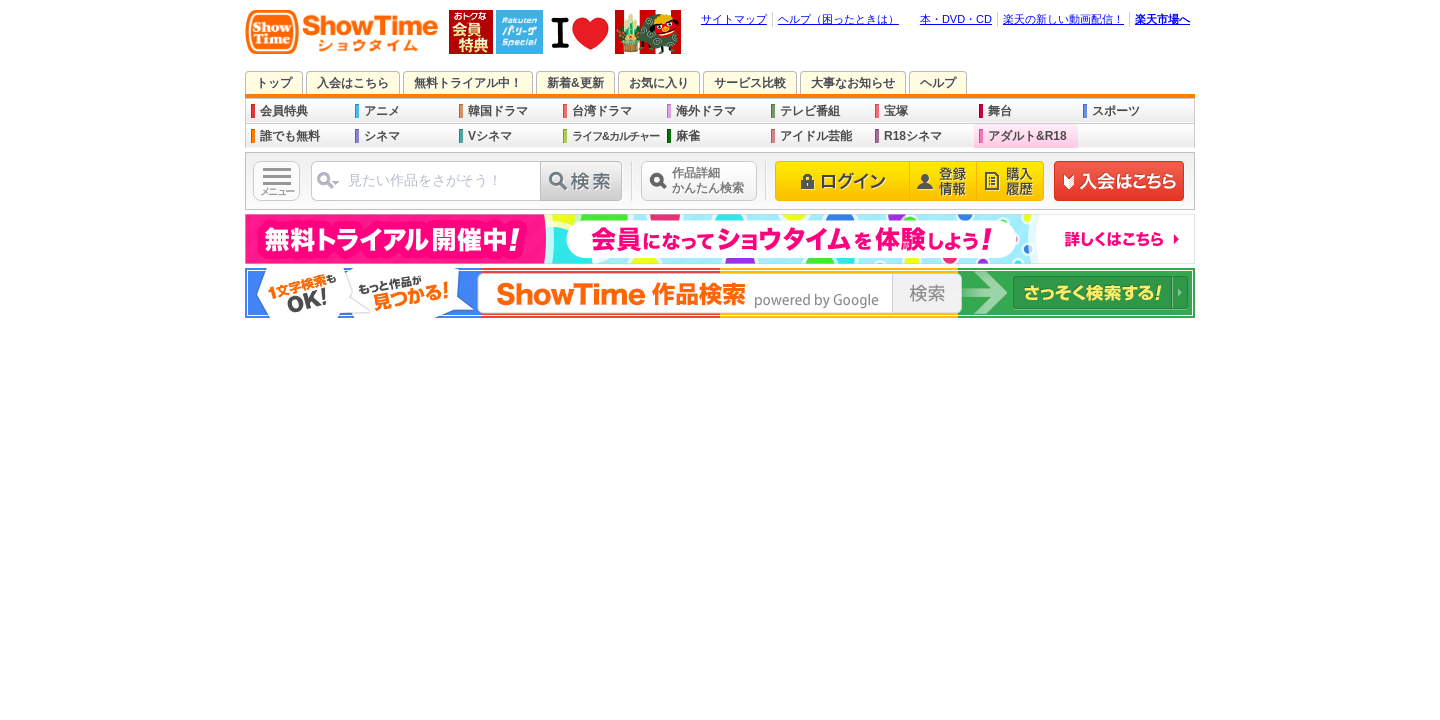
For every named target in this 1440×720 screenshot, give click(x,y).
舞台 (1000, 111)
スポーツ (1116, 111)
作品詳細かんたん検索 (708, 180)
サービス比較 (750, 83)
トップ (274, 83)
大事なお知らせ (853, 83)
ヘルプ (938, 83)
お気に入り (659, 83)
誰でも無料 (290, 136)
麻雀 (688, 136)
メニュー (277, 191)
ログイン (842, 181)
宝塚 (896, 111)
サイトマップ (734, 19)
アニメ (382, 111)
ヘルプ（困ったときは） (838, 19)
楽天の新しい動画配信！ (1063, 19)
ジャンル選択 (327, 188)
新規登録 (1119, 181)
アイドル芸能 (816, 136)
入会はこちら (353, 83)
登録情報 (943, 181)
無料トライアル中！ (468, 83)
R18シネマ (913, 136)
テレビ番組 (810, 111)
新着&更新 (575, 83)
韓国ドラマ (498, 111)
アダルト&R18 (1027, 136)
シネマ (382, 136)
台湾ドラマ (602, 111)
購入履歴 (1010, 181)
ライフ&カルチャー (615, 136)
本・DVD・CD (956, 19)
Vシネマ (490, 136)
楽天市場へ (1162, 19)
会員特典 (284, 111)
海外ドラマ (706, 111)
